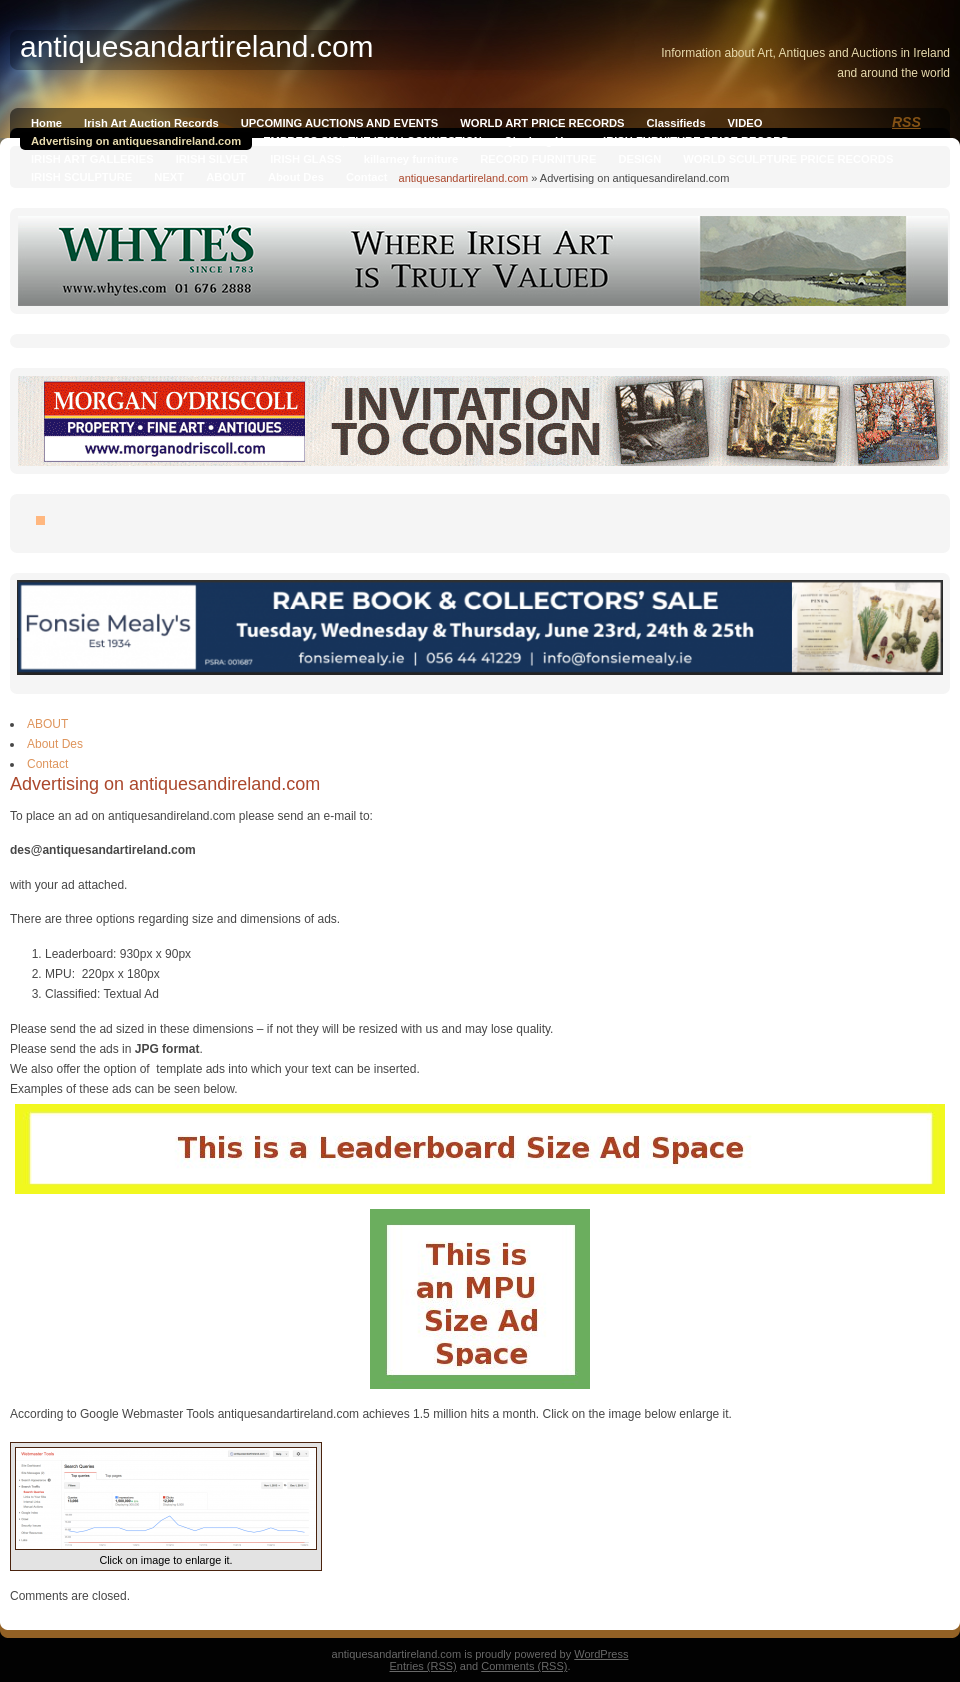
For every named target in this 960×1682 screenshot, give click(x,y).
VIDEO (745, 123)
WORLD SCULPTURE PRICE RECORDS (788, 159)
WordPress (601, 1654)
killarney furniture (411, 159)
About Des (296, 177)
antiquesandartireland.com (464, 178)
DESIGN (639, 159)
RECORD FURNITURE (538, 159)
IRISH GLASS (305, 159)
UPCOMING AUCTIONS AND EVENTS (339, 123)
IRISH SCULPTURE (81, 177)
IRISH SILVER (212, 159)
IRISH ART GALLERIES (92, 159)
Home (46, 123)
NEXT (169, 177)
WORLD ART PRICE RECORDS (542, 123)
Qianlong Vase (542, 141)
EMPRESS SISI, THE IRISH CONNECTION (372, 141)
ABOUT (226, 177)
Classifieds (676, 123)
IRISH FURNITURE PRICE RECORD (696, 141)
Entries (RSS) (423, 1666)
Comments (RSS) (524, 1666)
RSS (906, 122)
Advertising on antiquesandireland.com (136, 141)
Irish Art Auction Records (151, 123)
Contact (367, 177)
